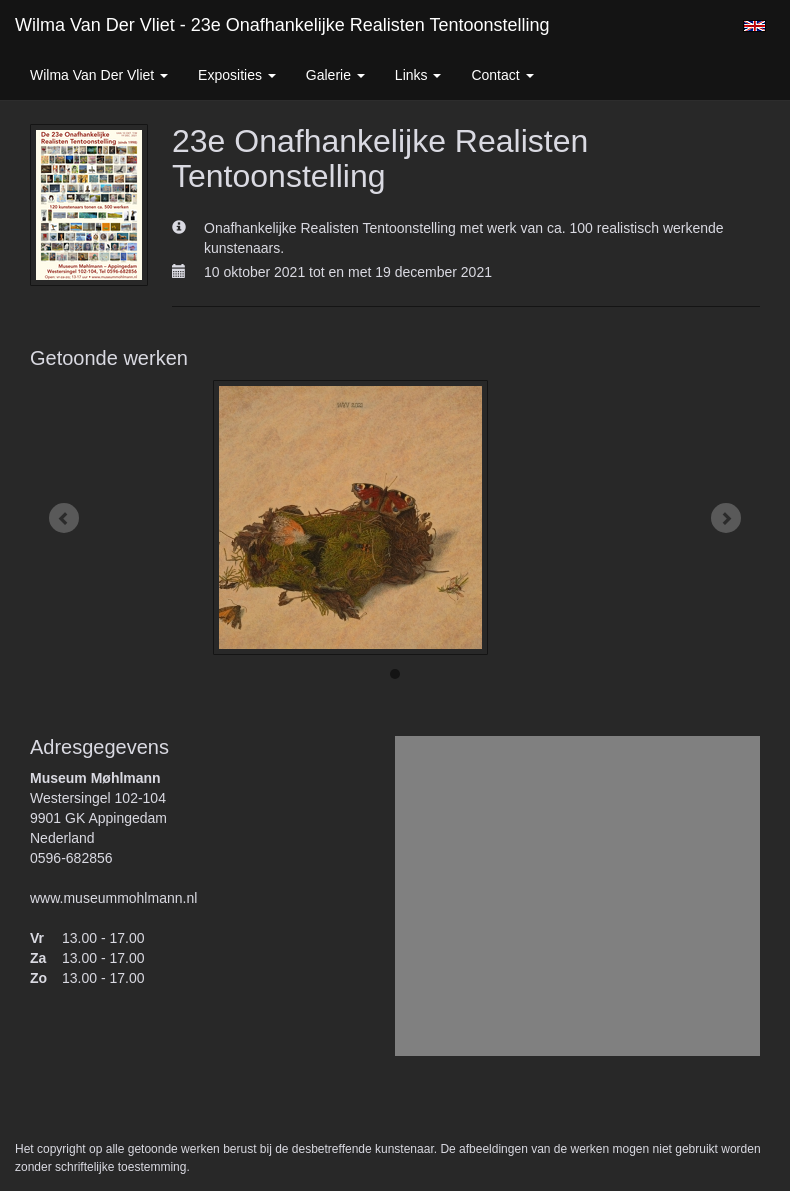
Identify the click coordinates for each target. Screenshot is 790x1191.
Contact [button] (502, 75)
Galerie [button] (335, 75)
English (754, 26)
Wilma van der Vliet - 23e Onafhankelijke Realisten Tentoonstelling (282, 25)
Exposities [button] (237, 75)
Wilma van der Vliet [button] (99, 75)
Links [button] (418, 75)
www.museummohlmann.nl (113, 898)
